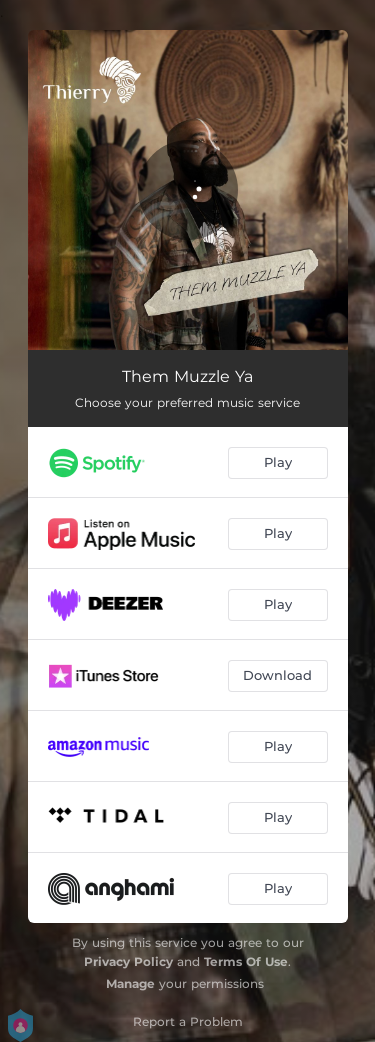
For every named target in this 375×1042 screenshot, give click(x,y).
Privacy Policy (128, 961)
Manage (130, 983)
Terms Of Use (246, 961)
